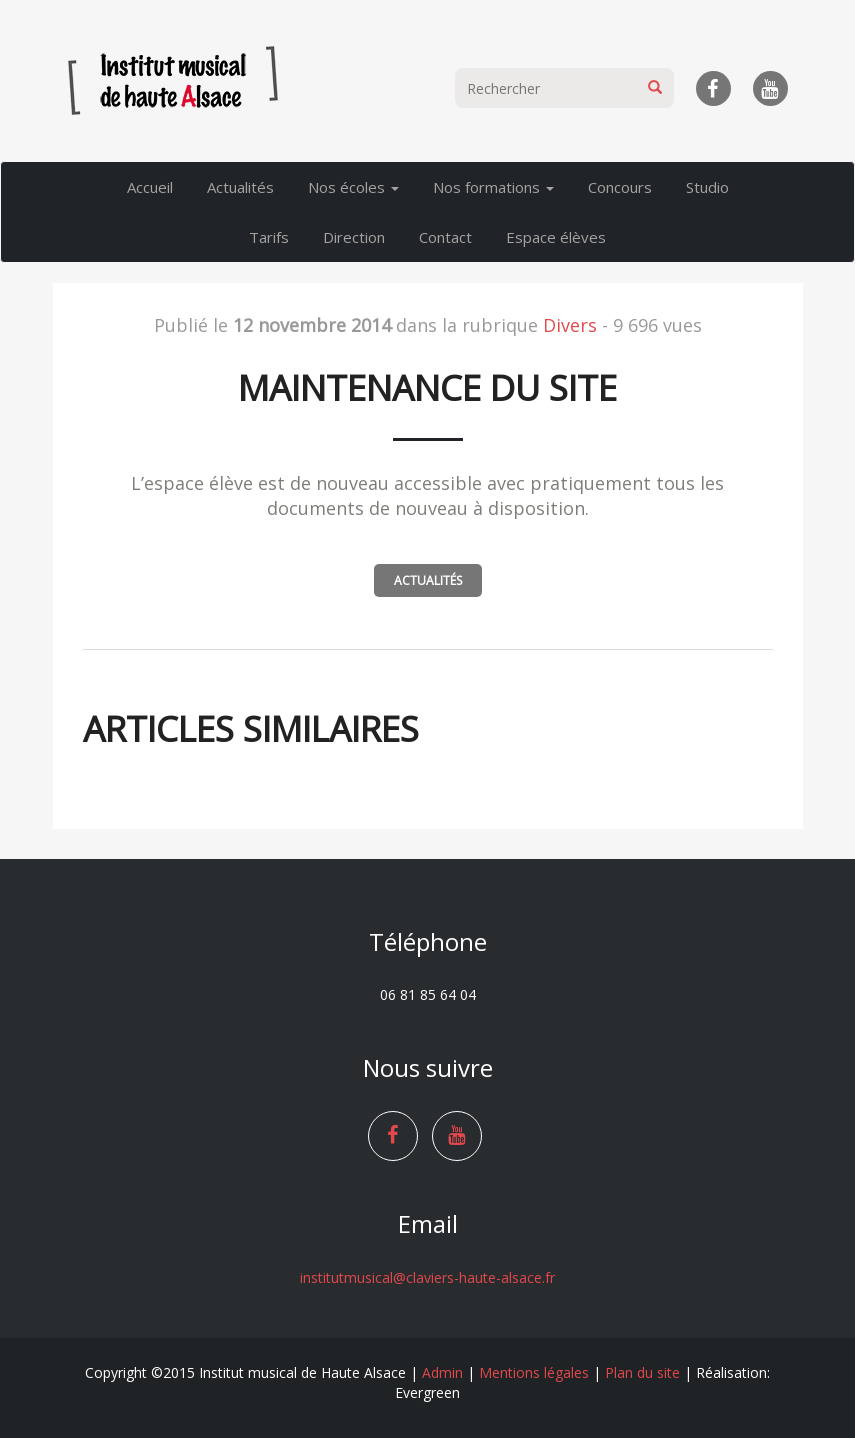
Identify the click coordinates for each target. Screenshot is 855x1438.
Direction (354, 237)
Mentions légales (534, 1372)
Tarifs (269, 237)
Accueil (150, 187)
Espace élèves (556, 237)
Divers (570, 325)
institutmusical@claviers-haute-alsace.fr (427, 1277)
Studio (707, 187)
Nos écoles (353, 187)
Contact (445, 237)
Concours (620, 187)
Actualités (240, 187)
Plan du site (642, 1372)
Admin (442, 1372)
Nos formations (493, 187)
